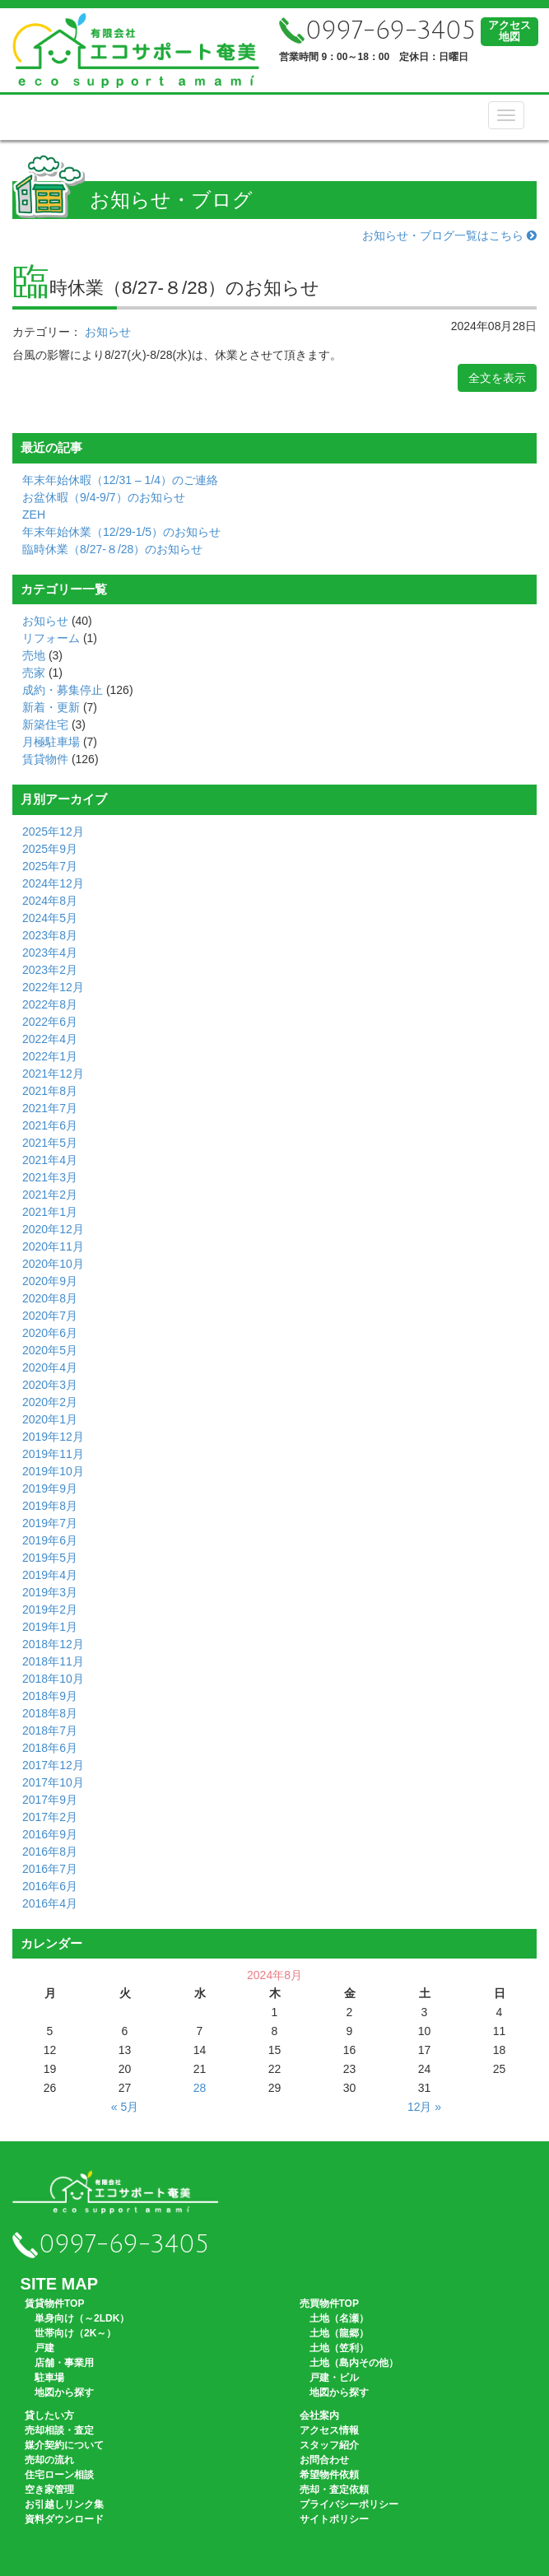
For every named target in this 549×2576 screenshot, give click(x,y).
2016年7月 (49, 1868)
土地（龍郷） (339, 2333)
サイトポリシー (334, 2519)
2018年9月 (49, 1696)
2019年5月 (49, 1557)
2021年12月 (53, 1073)
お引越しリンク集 (64, 2504)
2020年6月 (49, 1332)
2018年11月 (53, 1661)
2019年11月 (53, 1453)
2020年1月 (49, 1419)
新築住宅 (45, 724)
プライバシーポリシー (349, 2504)
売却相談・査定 (59, 2430)
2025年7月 (49, 866)
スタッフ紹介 (329, 2445)
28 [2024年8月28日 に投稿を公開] (200, 2087)
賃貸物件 (45, 759)
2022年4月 (49, 1039)
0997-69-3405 (377, 30)
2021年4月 (49, 1160)
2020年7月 (49, 1315)
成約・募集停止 (62, 689)
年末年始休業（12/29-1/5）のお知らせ (121, 531)
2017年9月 (49, 1799)
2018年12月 (53, 1644)
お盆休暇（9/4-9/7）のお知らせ (103, 497)
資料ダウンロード (64, 2519)
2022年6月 (49, 1021)
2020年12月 (53, 1229)
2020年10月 (53, 1263)
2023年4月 (49, 952)
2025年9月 (49, 848)
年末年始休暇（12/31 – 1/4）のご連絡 (120, 480)
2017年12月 (53, 1765)
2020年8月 (49, 1298)
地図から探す (64, 2392)
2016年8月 (49, 1851)
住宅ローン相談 (59, 2475)
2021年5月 (49, 1142)
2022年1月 (49, 1056)
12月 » (424, 2106)
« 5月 (124, 2106)
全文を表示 (497, 377)
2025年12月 (53, 831)
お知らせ (108, 331)
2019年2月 (49, 1609)
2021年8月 (49, 1090)
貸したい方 (49, 2415)
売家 (33, 672)
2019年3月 (49, 1592)
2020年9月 (49, 1281)
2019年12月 (53, 1436)
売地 (33, 655)
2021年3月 (49, 1177)
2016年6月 (49, 1886)
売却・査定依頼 (334, 2489)
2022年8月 (49, 1004)
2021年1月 (49, 1211)
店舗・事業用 (64, 2363)
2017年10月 (53, 1782)
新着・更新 (51, 707)
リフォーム (51, 638)
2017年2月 (49, 1817)
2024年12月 (53, 883)
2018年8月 (49, 1713)
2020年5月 (49, 1350)
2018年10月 (53, 1678)
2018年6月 (49, 1747)
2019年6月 (49, 1540)
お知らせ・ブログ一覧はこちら (449, 235)
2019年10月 (53, 1471)
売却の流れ (49, 2460)
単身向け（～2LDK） (82, 2318)
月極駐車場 (51, 741)
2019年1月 (49, 1626)
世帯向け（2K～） (75, 2333)
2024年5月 (49, 918)
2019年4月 (49, 1574)
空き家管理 (49, 2489)
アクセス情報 (329, 2430)
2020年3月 (49, 1384)
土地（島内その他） (353, 2363)
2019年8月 (49, 1505)
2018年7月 (49, 1730)
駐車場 (49, 2377)
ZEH (33, 514)
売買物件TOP (329, 2303)
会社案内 (319, 2415)
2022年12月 (53, 987)
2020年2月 (49, 1402)
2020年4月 (49, 1367)
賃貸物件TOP (54, 2303)
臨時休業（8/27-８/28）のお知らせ (112, 549)
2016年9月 (49, 1834)
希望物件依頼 (329, 2475)
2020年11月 (53, 1246)
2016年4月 (49, 1903)
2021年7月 (49, 1108)
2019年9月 (49, 1488)
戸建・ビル (334, 2377)
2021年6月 (49, 1125)
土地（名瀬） (339, 2318)
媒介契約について (64, 2445)
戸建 (44, 2348)
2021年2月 (49, 1194)
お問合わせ (324, 2460)
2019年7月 (49, 1523)
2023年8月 (49, 935)
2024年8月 (49, 900)
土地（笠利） (339, 2348)
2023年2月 (49, 969)
